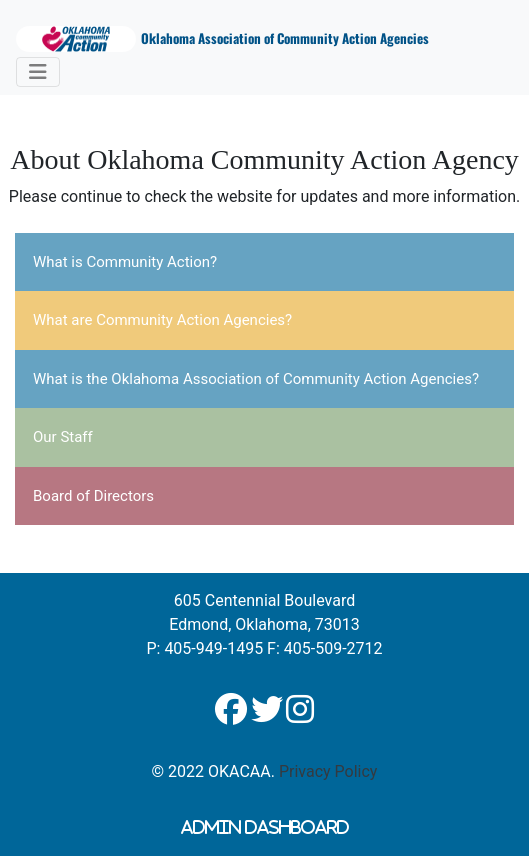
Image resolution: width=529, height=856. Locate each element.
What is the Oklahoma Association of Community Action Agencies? (256, 379)
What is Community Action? (125, 262)
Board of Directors (93, 496)
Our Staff (63, 437)
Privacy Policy (328, 771)
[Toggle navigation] (38, 72)
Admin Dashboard (265, 827)
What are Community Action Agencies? (162, 320)
